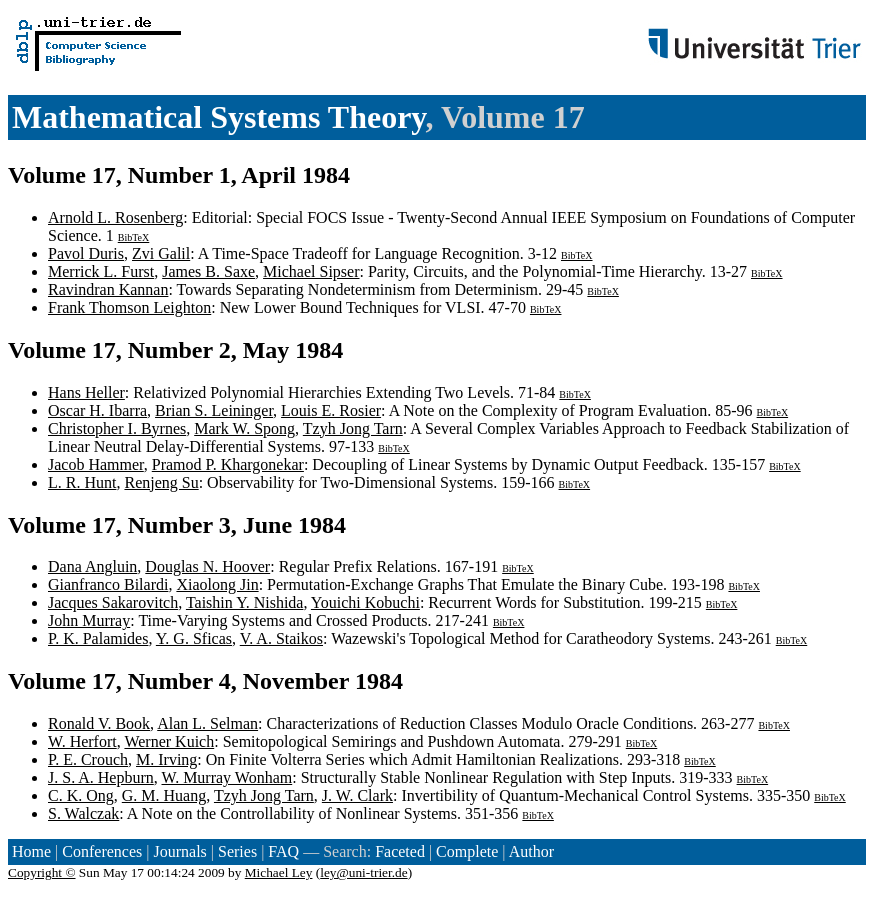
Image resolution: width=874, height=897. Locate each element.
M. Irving (166, 759)
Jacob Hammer (96, 464)
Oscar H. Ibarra (97, 410)
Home (31, 851)
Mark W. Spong (244, 428)
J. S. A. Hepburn (101, 777)
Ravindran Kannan (108, 289)
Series (237, 851)
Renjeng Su (161, 482)
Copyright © (42, 872)
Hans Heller (86, 392)
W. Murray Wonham (227, 777)
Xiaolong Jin (217, 584)
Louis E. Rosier (331, 410)
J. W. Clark (357, 795)
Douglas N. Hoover (207, 566)
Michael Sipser (311, 271)
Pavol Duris (86, 253)
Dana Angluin (92, 566)
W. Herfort (82, 741)
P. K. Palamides (98, 638)
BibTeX (134, 237)
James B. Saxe (208, 271)
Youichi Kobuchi (365, 602)
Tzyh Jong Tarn (353, 428)
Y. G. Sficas (194, 638)
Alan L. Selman (207, 723)
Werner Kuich (169, 741)
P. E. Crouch (88, 759)
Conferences (102, 851)
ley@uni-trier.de (363, 872)
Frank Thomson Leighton (129, 307)
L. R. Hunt (82, 482)
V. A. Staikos (281, 638)
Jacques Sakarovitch (113, 602)
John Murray (89, 620)
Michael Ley (279, 872)
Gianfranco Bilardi (108, 584)
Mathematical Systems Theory (219, 117)
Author (531, 851)
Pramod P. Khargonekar (228, 464)
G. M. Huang (164, 795)
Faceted (400, 851)
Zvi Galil (161, 253)
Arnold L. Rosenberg (115, 217)
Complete (467, 851)
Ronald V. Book (99, 723)
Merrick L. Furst (101, 271)
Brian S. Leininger (214, 410)
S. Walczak (83, 813)
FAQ (283, 851)
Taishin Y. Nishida (245, 602)
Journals (179, 851)
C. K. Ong (81, 795)
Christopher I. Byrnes (117, 428)
